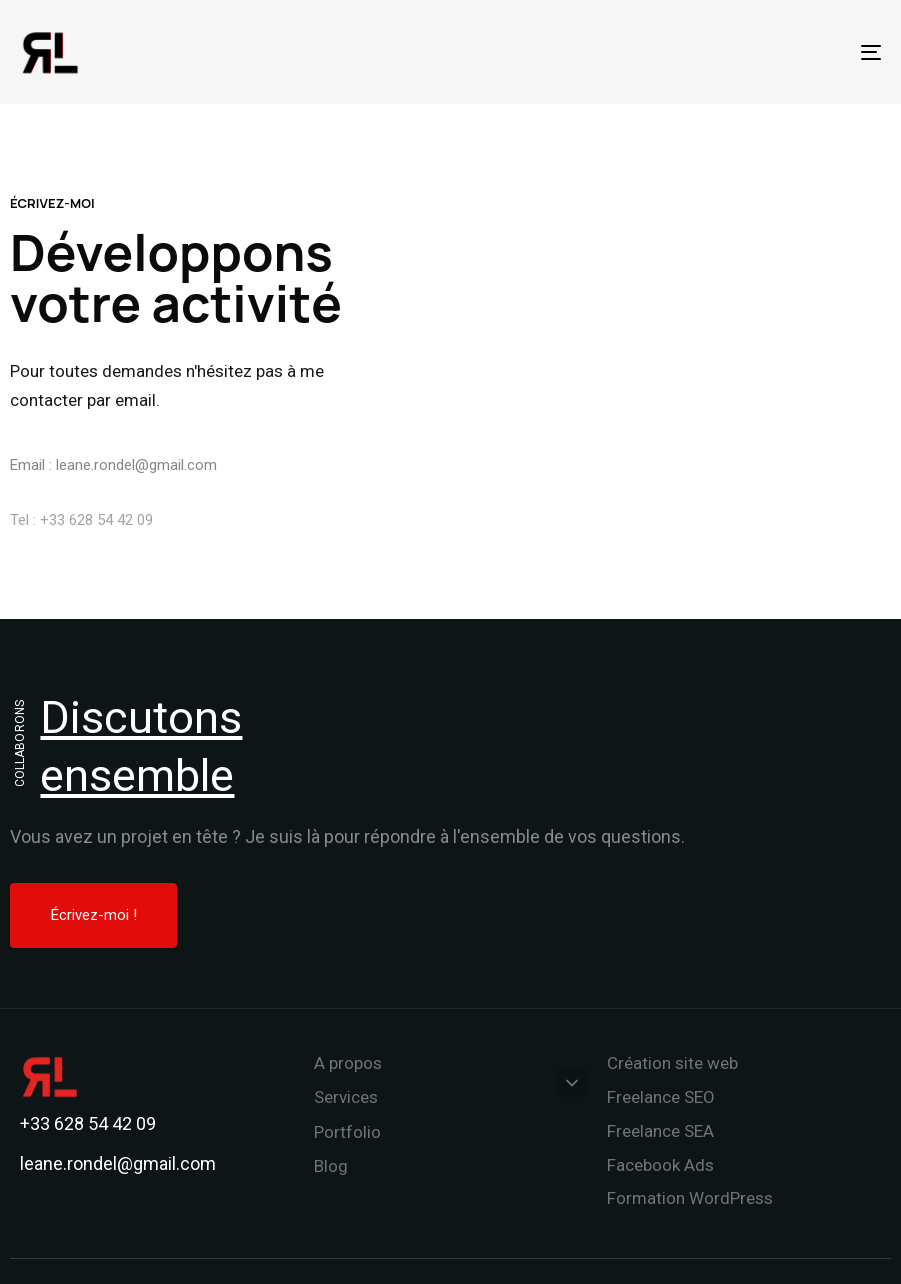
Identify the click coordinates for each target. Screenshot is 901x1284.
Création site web (672, 1063)
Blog (331, 1166)
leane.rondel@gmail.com (136, 475)
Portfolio (347, 1132)
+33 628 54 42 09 (96, 536)
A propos (348, 1063)
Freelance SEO (661, 1097)
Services (451, 1095)
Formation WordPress (690, 1198)
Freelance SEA (660, 1131)
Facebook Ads (660, 1165)
